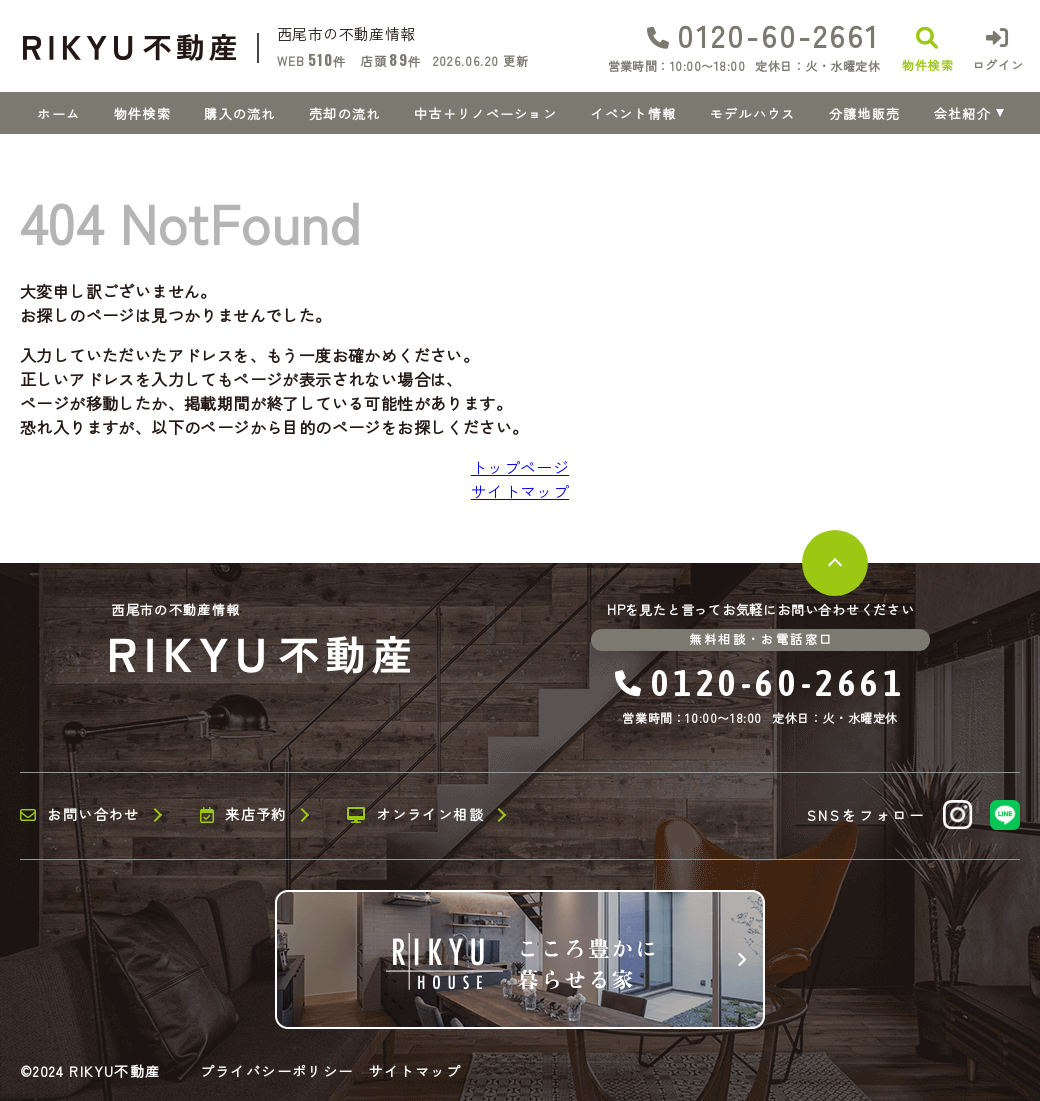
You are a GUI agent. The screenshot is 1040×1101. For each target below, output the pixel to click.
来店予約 (243, 815)
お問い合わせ (80, 815)
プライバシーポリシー (277, 1071)
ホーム (58, 113)
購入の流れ (240, 113)
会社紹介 (962, 113)
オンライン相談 (415, 815)
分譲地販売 (865, 113)
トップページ (520, 467)
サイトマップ (520, 491)
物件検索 (142, 113)
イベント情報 (633, 113)
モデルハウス (753, 113)
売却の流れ (345, 113)
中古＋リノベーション (485, 113)
